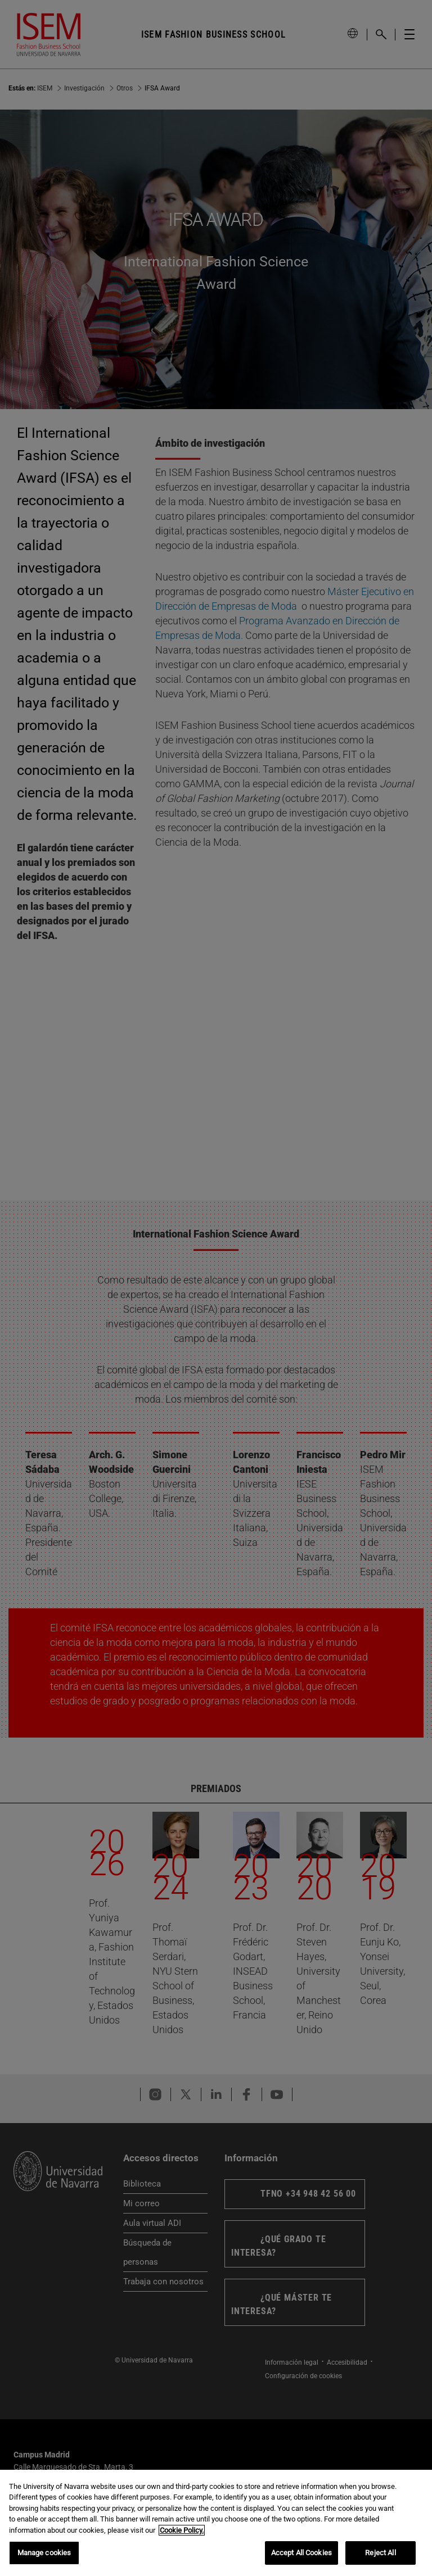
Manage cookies (44, 2552)
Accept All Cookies (301, 2552)
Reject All (380, 2552)
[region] (216, 2523)
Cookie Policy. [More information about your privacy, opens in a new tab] (182, 2530)
